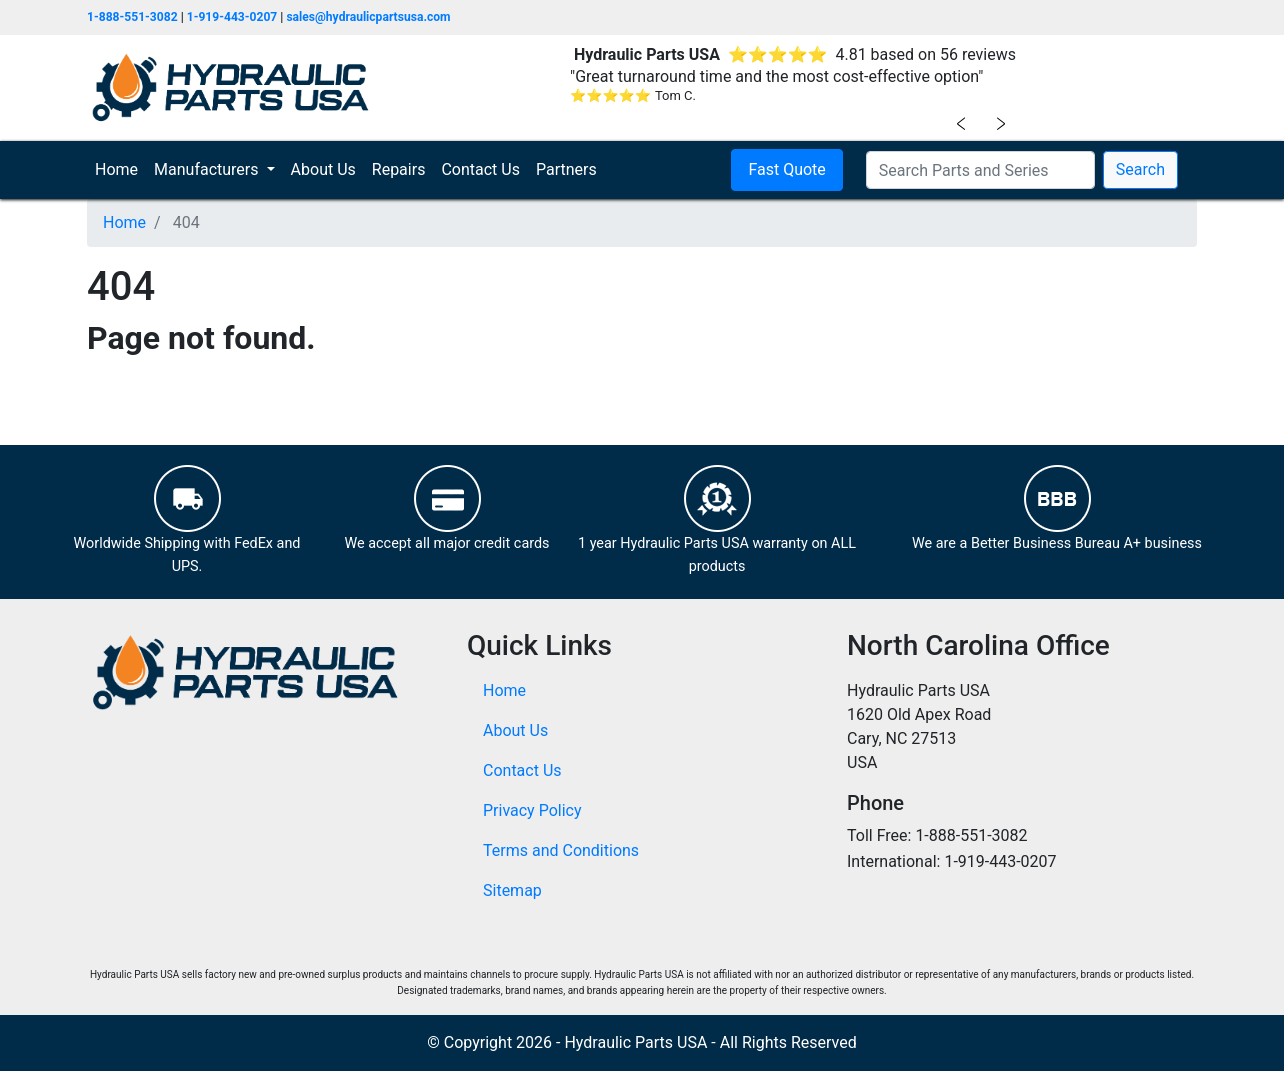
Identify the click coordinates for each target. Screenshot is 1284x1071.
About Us (323, 169)
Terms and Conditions (561, 850)
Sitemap (512, 890)
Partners (566, 169)
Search (1140, 169)
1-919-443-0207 (232, 17)
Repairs (399, 169)
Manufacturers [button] (208, 169)
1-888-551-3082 (132, 17)
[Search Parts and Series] (980, 170)
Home (120, 168)
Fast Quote (786, 169)
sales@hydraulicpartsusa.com (368, 17)
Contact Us (480, 169)
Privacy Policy (532, 810)
